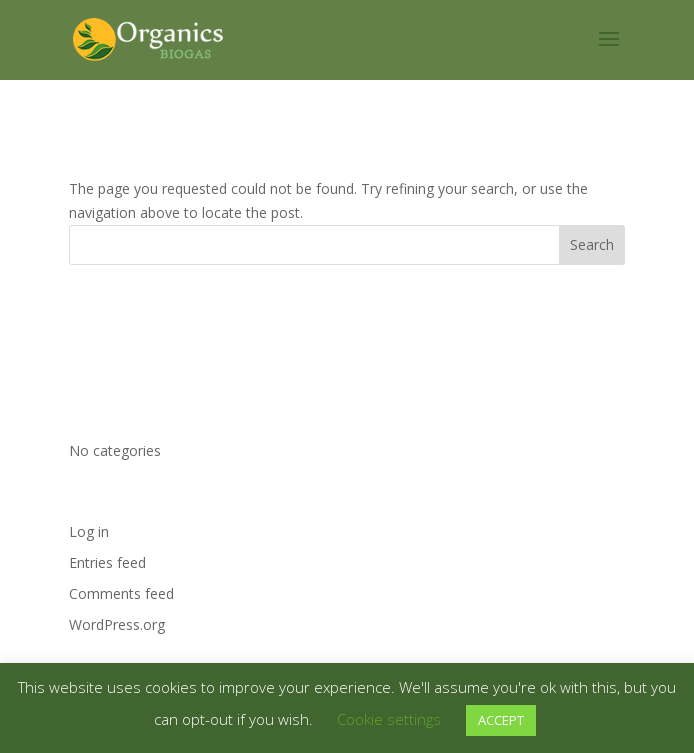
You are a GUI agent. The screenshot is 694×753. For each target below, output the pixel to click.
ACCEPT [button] (501, 720)
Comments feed (121, 593)
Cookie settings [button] (389, 719)
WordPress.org (117, 624)
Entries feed (107, 562)
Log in (89, 531)
